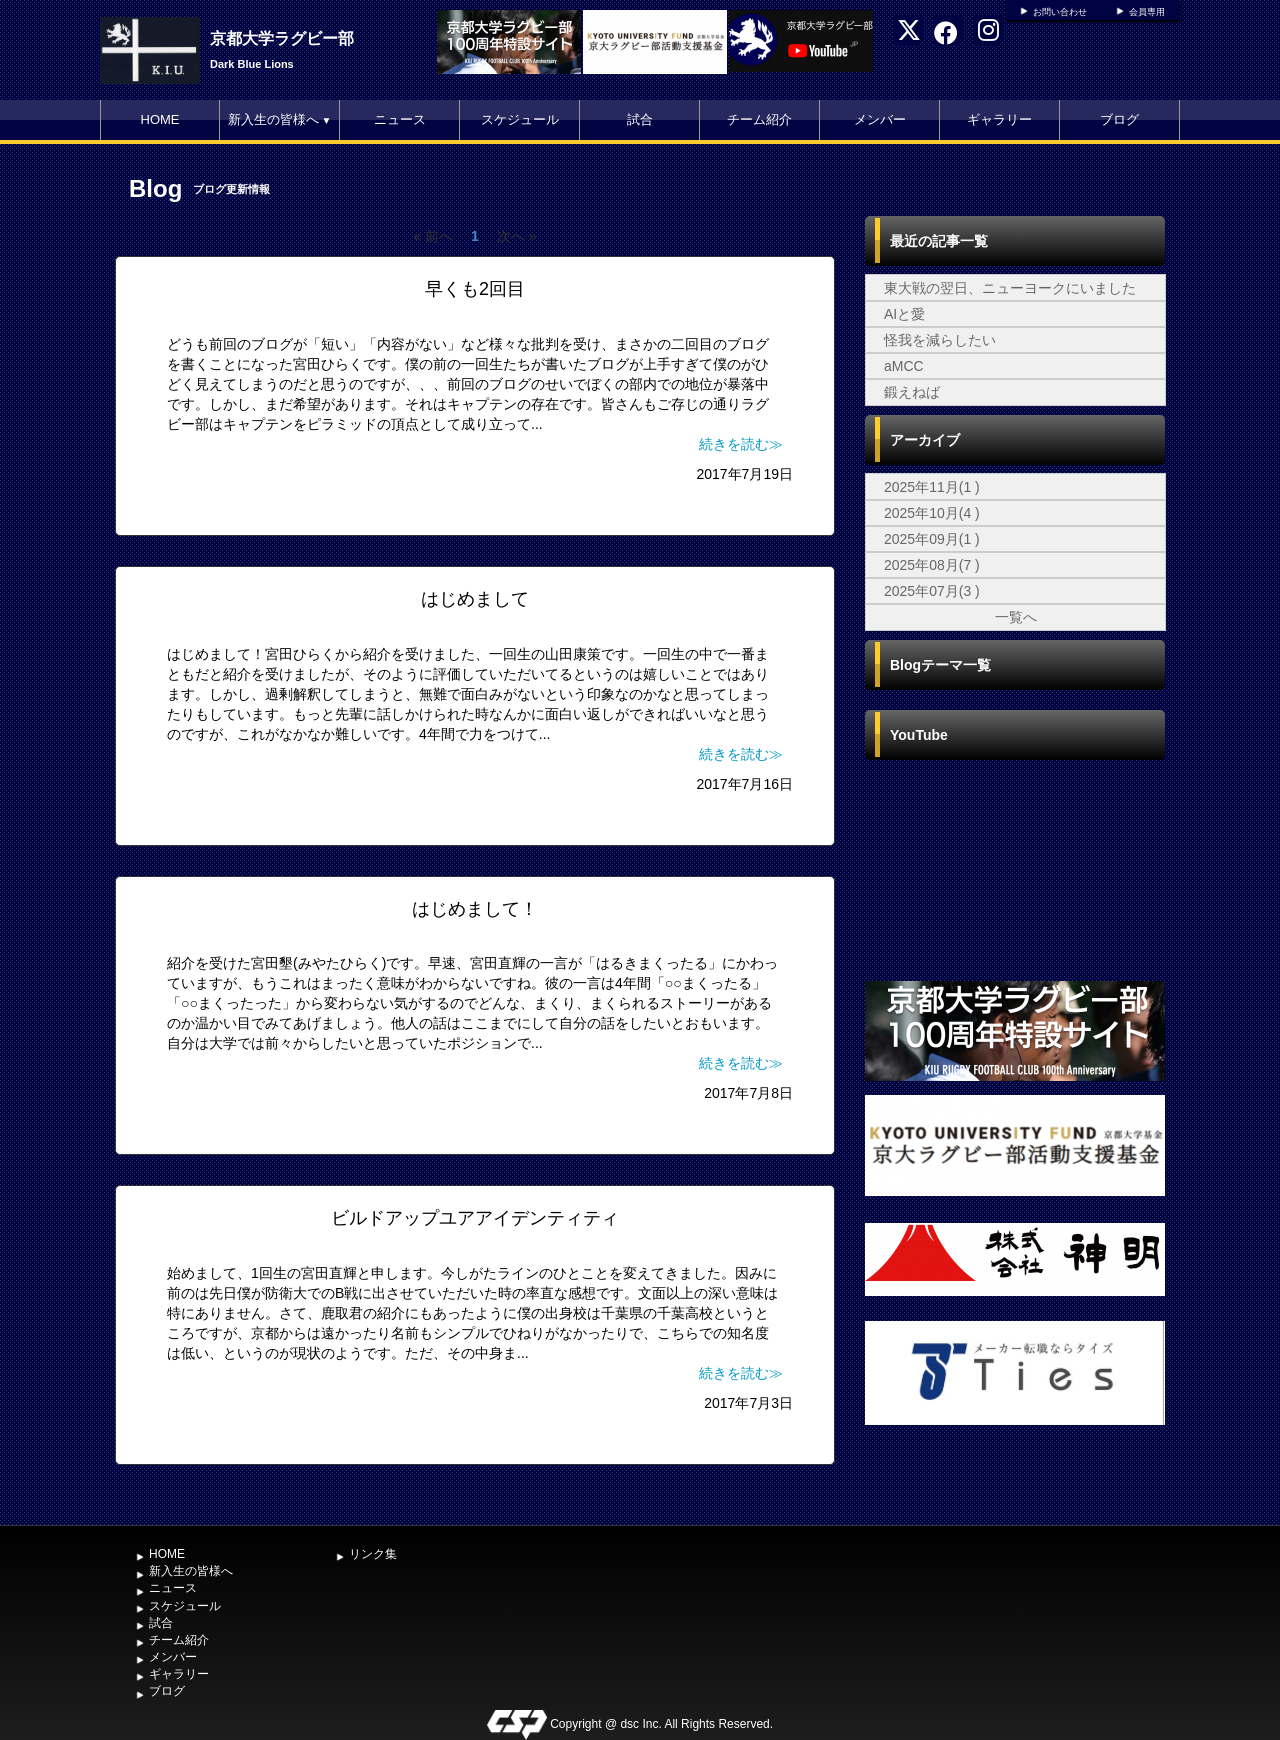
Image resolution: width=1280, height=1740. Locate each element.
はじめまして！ (475, 909)
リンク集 (373, 1554)
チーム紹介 (759, 119)
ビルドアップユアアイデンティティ (475, 1218)
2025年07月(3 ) (932, 591)
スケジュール (520, 119)
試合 (640, 119)
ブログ (1119, 119)
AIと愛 (904, 314)
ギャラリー (999, 119)
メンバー (880, 119)
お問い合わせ (1060, 12)
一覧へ (1016, 617)
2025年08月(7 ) (932, 565)
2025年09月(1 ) (932, 539)
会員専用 (1147, 12)
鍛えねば (912, 392)
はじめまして (475, 599)
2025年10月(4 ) (932, 513)
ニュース (400, 119)
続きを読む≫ (741, 444)
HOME (160, 119)
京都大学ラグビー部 (282, 38)
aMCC (904, 366)
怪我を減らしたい (940, 340)
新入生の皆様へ (280, 119)
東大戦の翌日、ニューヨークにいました (1010, 288)
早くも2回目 (475, 289)
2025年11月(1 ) (932, 487)
